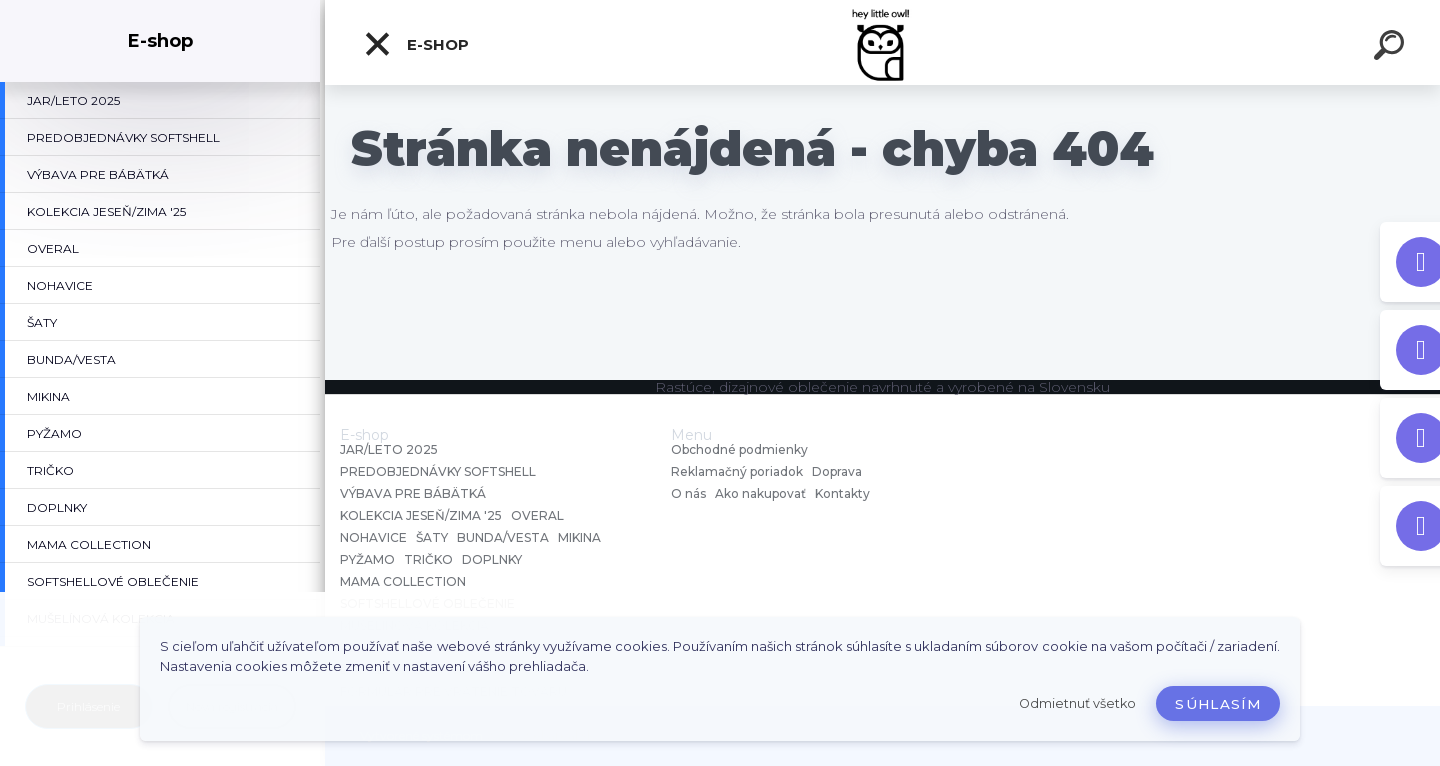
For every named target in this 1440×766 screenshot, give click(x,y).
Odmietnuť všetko (1077, 703)
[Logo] (882, 42)
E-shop (416, 44)
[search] (1392, 48)
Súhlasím (1218, 704)
